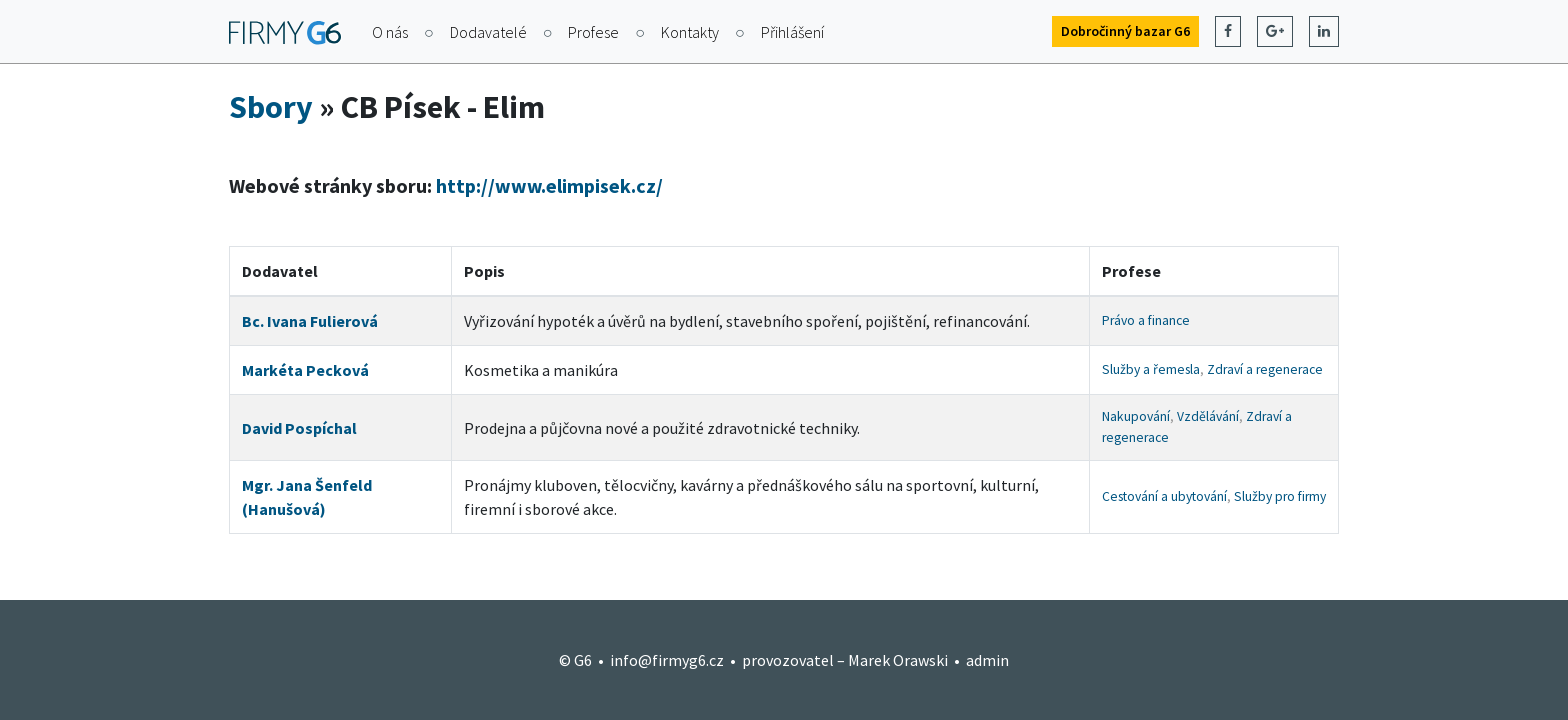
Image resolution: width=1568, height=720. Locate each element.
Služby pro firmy (1280, 496)
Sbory (271, 107)
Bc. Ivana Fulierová (310, 321)
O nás (390, 32)
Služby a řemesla (1151, 369)
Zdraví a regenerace (1265, 369)
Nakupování (1136, 416)
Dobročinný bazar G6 (1125, 31)
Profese (593, 32)
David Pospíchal (299, 428)
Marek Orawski (898, 660)
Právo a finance (1146, 320)
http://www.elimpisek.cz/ (549, 185)
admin (987, 660)
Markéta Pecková (305, 370)
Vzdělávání (1208, 416)
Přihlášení (792, 32)
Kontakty (690, 32)
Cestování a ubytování (1164, 496)
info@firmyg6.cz (667, 660)
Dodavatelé (488, 32)
